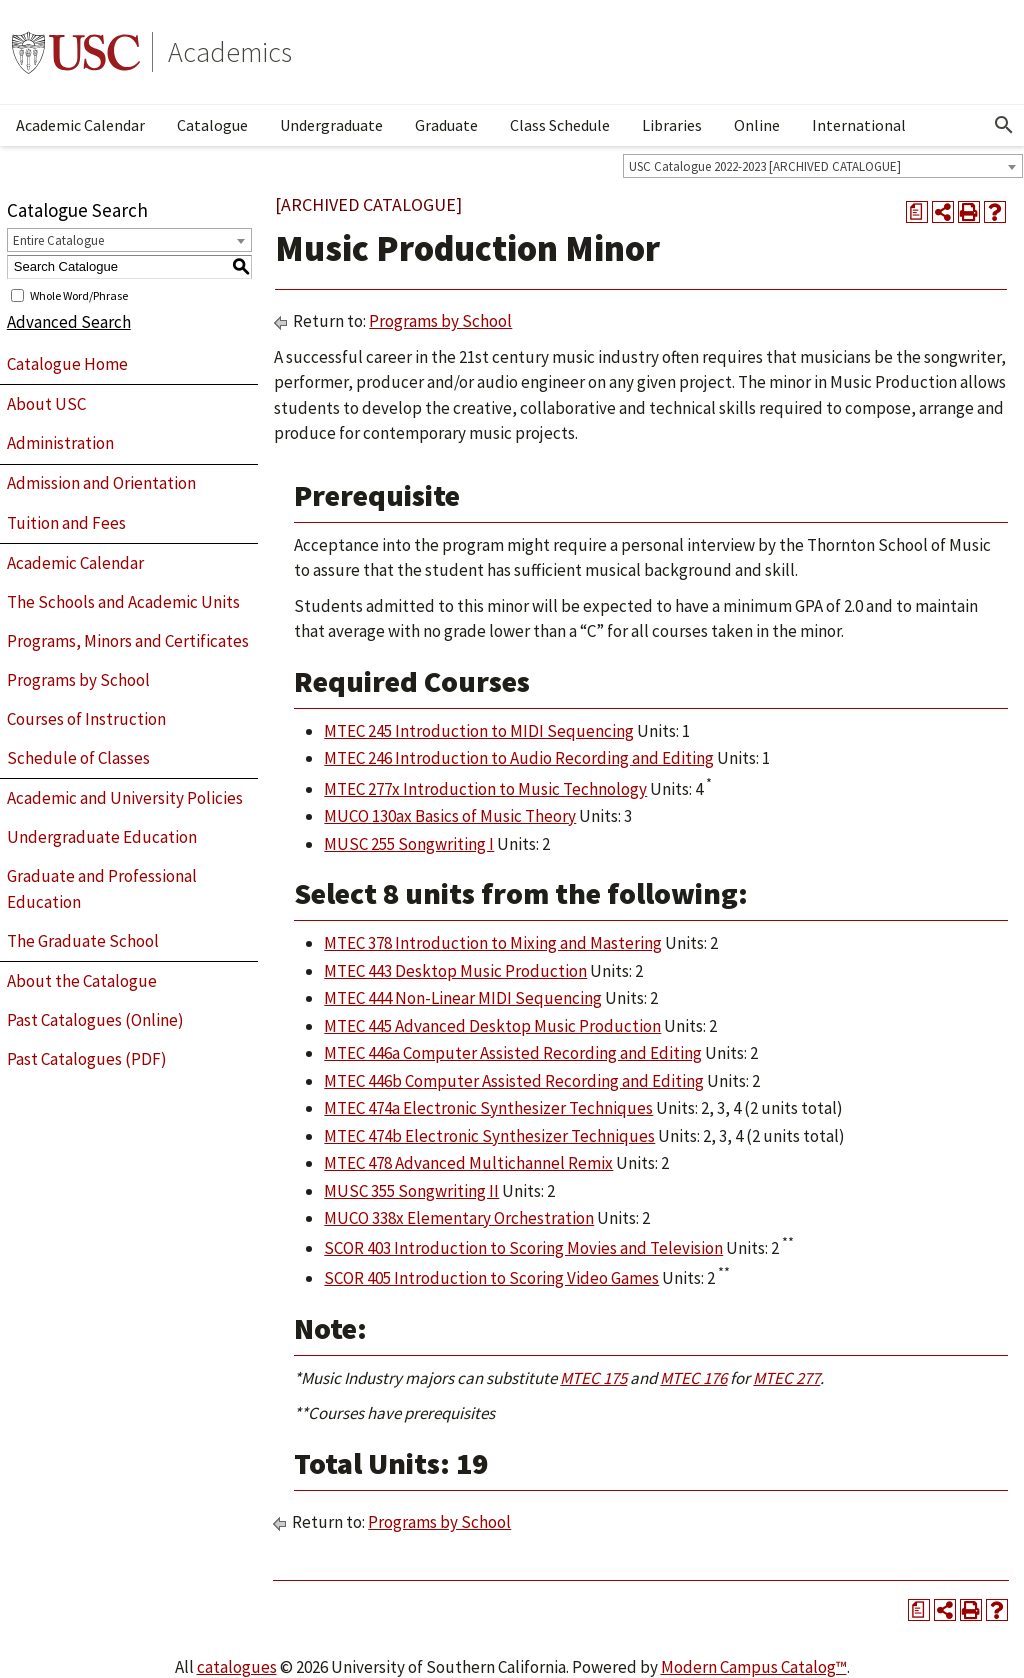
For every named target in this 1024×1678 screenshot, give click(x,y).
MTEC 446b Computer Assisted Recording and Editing (514, 1081)
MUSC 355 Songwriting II (411, 1191)
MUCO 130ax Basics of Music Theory (450, 816)
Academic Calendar (80, 125)
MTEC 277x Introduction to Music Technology (485, 789)
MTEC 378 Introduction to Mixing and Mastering (493, 943)
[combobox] (823, 166)
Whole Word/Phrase (79, 294)
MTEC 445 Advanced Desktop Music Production (492, 1026)
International (859, 125)
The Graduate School (83, 941)
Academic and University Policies (125, 798)
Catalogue (212, 125)
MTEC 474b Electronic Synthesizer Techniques (489, 1136)
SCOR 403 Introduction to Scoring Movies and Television (523, 1248)
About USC (46, 404)
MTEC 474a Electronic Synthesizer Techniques (488, 1108)
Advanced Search (69, 322)
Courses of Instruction (86, 719)
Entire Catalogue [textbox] (58, 240)
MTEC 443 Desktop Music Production (455, 971)
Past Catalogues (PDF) (87, 1059)
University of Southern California (76, 52)
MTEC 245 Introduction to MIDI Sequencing (479, 731)
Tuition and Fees (66, 523)
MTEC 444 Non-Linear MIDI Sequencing (463, 998)
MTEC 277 (786, 1378)
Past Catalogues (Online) (95, 1020)
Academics (230, 52)
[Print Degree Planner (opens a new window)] (917, 212)
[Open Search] (1004, 125)
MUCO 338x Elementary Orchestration (459, 1218)
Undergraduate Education (102, 837)
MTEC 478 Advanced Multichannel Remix (468, 1163)
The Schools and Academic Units (123, 602)
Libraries (672, 125)
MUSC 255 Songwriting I (409, 844)
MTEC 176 (693, 1378)
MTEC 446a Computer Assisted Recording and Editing (513, 1053)
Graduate (446, 125)
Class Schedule (560, 125)
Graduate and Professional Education (102, 889)
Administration (60, 443)
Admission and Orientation (101, 483)
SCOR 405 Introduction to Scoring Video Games (491, 1278)
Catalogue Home (67, 364)
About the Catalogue (82, 981)
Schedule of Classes (78, 758)
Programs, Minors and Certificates (128, 641)
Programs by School (78, 680)
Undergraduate (331, 125)
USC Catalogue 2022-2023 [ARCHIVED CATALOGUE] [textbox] (765, 166)
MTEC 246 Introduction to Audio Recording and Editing (519, 758)
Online (757, 125)
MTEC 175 (593, 1378)
